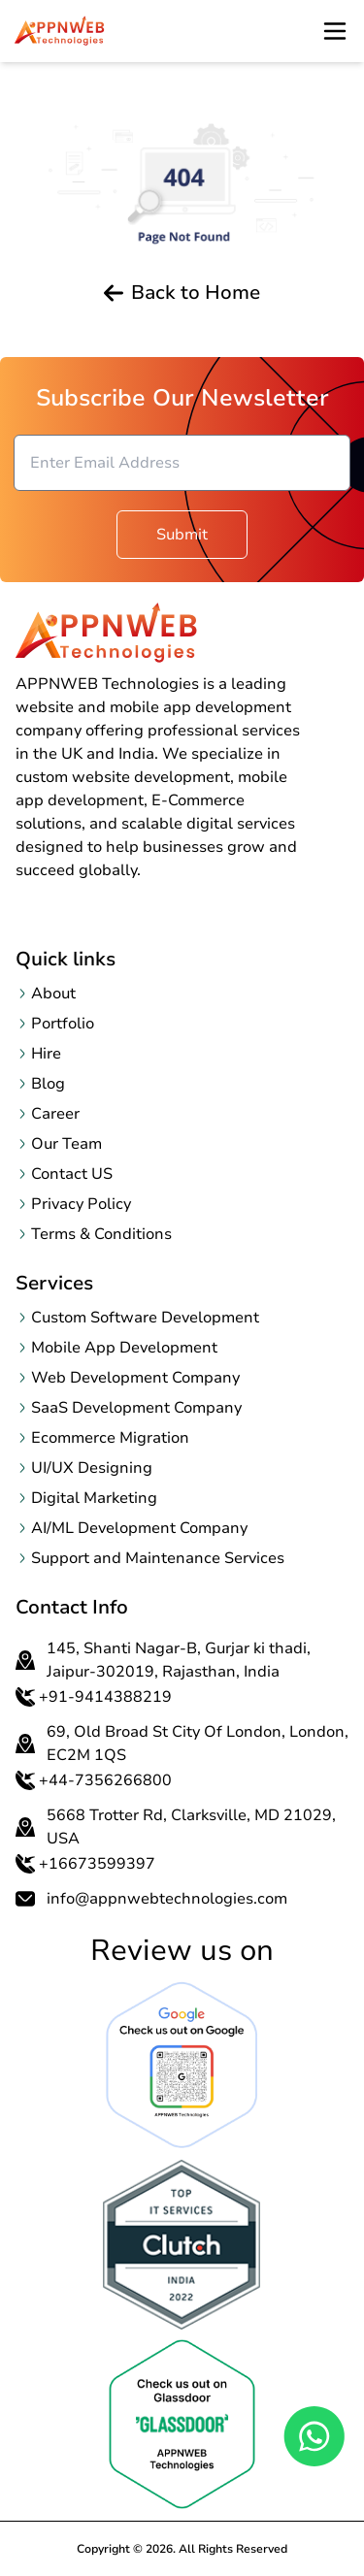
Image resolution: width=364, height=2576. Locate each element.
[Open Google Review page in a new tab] (182, 2065)
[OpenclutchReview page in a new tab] (182, 2245)
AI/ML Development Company (139, 1528)
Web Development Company (135, 1377)
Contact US (72, 1174)
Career (55, 1114)
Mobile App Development (124, 1347)
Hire (46, 1053)
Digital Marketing (94, 1498)
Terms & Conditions (101, 1234)
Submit (182, 534)
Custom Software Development (145, 1317)
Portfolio (62, 1023)
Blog (48, 1083)
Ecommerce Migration (110, 1438)
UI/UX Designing (91, 1468)
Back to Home (182, 293)
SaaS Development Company (136, 1407)
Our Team (66, 1144)
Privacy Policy (81, 1204)
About (53, 993)
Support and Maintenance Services (157, 1558)
